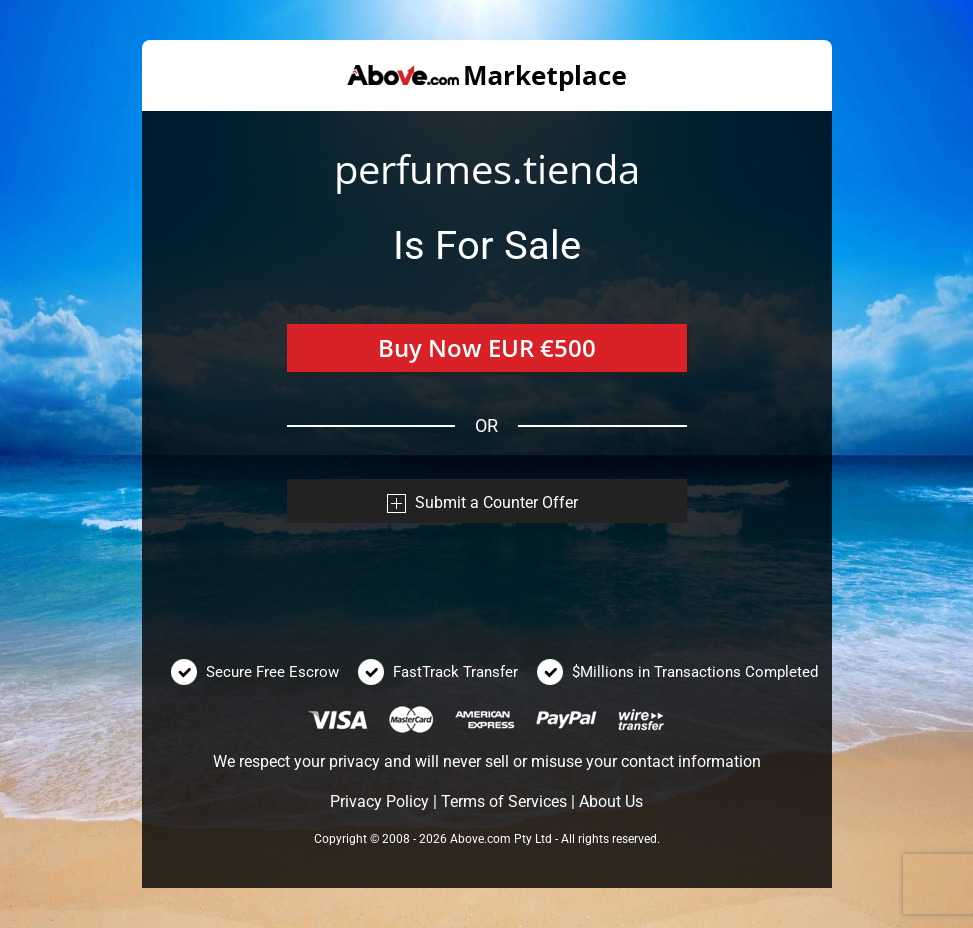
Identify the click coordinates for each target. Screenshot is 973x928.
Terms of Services (504, 801)
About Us (611, 801)
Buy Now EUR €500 (487, 347)
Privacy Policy (379, 801)
